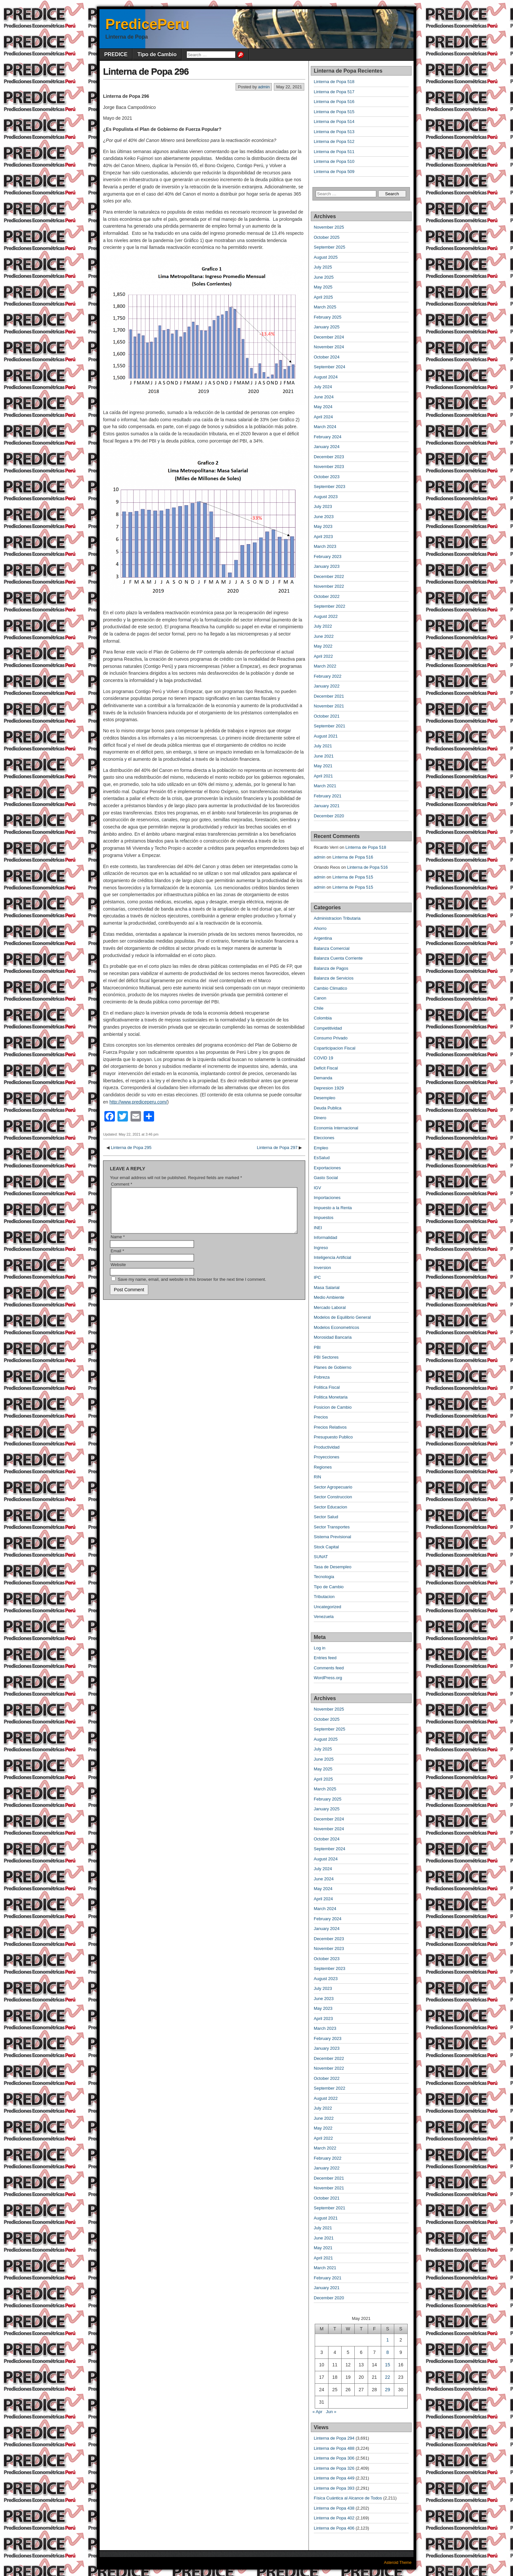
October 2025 (327, 237)
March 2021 (325, 785)
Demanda (323, 1077)
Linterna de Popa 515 (334, 111)
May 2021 (323, 765)
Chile (319, 1008)
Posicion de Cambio (333, 1407)
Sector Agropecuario (333, 1487)
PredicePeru (147, 24)
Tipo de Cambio (157, 54)
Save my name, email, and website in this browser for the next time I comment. (192, 1287)
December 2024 (329, 337)
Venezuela (324, 1616)
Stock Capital (326, 1546)
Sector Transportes (332, 1526)
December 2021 (329, 696)
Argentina (323, 938)
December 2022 (329, 576)
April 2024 (323, 416)
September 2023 (329, 486)
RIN (317, 1476)
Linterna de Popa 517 (334, 91)
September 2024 (329, 366)
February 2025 (328, 317)
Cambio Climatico (330, 988)
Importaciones (327, 1197)
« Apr (317, 2411)
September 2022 (329, 606)
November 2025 (329, 227)
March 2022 (325, 666)
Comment (121, 1184)
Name (118, 1244)
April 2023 (323, 536)
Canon (320, 998)
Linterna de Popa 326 (334, 2468)
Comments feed (329, 1667)
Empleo (321, 1147)
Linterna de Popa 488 (334, 2448)
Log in (319, 1647)
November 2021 (329, 706)
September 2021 (329, 725)
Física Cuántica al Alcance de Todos (348, 2498)
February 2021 (328, 795)
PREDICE (115, 54)
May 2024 (323, 406)
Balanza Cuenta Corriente (338, 958)
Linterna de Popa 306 (334, 2458)
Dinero (320, 1117)
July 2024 (323, 386)
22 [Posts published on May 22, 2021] (387, 2377)
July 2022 (323, 626)
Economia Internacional (336, 1127)
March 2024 (325, 426)
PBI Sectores (326, 1357)
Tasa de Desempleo (332, 1566)
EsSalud (321, 1157)
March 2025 (325, 307)
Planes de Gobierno (332, 1367)
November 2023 (329, 466)
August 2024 (326, 376)
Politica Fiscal (327, 1387)
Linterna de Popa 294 (334, 2438)
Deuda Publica (328, 1107)
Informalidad (325, 1237)
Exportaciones (327, 1167)
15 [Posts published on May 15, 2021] (387, 2364)
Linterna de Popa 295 (131, 1147)
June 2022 (324, 636)
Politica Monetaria (330, 1397)
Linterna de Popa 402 (334, 2517)
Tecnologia (324, 1576)
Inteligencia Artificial (332, 1257)
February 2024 (328, 436)
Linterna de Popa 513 (334, 131)
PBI (317, 1347)
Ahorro (320, 928)
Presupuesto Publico (333, 1437)
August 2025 (326, 257)
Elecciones (324, 1137)
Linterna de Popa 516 (334, 101)
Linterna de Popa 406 (334, 2528)
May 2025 (323, 287)
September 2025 (329, 247)
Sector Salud (326, 1516)
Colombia (323, 1018)
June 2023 (324, 516)
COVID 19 (323, 1057)
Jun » (331, 2411)
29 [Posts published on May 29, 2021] (387, 2389)
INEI (318, 1227)
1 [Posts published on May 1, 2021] (387, 2339)
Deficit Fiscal (326, 1068)
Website (118, 1272)
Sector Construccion (333, 1496)
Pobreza (321, 1377)
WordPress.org (328, 1677)
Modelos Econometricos (336, 1327)
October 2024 (327, 357)
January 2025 (327, 326)
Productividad (327, 1447)
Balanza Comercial (331, 948)
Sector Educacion (330, 1507)
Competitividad (328, 1028)
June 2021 (324, 756)
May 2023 (323, 526)
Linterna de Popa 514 (334, 121)
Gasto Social (326, 1177)
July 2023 (323, 506)
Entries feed (325, 1657)
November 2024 (329, 346)
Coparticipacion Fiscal (334, 1048)
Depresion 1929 (329, 1088)
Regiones (323, 1467)
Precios (321, 1417)
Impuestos (323, 1217)
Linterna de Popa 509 (334, 171)
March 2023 (325, 546)
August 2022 (326, 616)
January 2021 (327, 805)
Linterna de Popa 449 (334, 2478)
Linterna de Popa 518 (334, 81)
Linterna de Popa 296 (146, 71)
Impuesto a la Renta (333, 1207)
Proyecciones (326, 1456)
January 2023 (327, 566)
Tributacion (324, 1596)
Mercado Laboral (330, 1307)
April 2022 (323, 656)
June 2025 (324, 277)
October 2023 (327, 476)
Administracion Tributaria (337, 918)
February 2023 (328, 556)
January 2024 (327, 446)
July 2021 (323, 745)
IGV (317, 1187)
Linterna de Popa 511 (334, 151)
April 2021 (323, 776)
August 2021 (326, 736)
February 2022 (328, 676)
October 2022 (327, 596)
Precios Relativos (330, 1427)
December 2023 (329, 456)
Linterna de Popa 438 (334, 2508)
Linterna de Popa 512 (334, 141)
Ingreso (321, 1247)
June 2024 (324, 396)
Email (117, 1258)
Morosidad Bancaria (333, 1337)
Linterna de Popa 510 (334, 161)
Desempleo (324, 1097)
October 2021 (327, 716)
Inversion (322, 1267)
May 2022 (323, 646)
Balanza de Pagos (331, 968)
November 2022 (329, 586)
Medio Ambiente (329, 1297)
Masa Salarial (327, 1287)
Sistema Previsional (332, 1536)
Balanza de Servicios (333, 978)
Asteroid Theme (398, 2562)
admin (264, 86)
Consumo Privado (330, 1038)
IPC (317, 1277)
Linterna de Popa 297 (277, 1147)
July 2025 (323, 267)
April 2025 (323, 297)
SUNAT (321, 1556)
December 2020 (329, 815)
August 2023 (326, 496)
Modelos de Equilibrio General (342, 1317)
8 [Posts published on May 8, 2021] (387, 2352)
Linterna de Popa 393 (334, 2488)
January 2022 (327, 686)
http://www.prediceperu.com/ (138, 1102)
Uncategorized (327, 1606)
